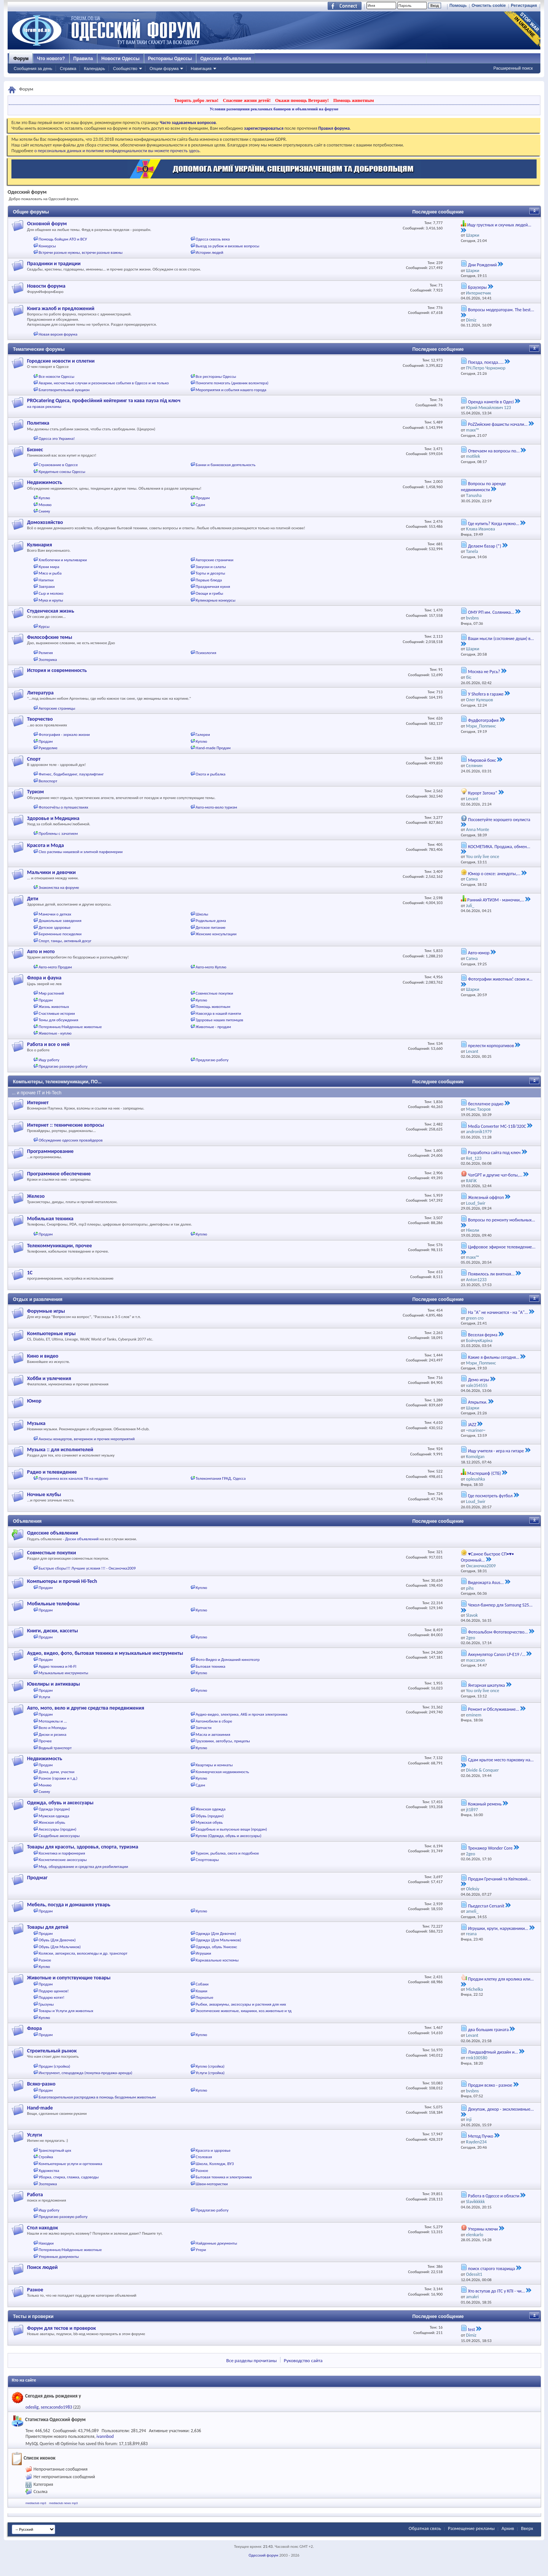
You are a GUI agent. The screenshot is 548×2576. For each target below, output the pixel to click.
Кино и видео (42, 1356)
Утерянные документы (59, 2256)
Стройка (46, 2156)
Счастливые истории (57, 1013)
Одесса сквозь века (213, 239)
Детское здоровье (55, 927)
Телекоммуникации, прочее (59, 1245)
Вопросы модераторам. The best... (501, 309)
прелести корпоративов (491, 1045)
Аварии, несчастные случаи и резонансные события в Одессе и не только (104, 383)
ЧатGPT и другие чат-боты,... (495, 1175)
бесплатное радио (485, 1104)
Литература (40, 692)
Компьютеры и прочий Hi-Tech (62, 1581)
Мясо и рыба (50, 573)
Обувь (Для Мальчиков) (60, 1946)
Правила (83, 58)
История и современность (57, 670)
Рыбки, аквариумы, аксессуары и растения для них (241, 2004)
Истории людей (209, 252)
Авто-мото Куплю (211, 967)
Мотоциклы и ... (53, 1721)
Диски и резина (53, 1734)
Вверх (527, 2528)
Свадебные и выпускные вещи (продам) (231, 1829)
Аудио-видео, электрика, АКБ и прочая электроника (241, 1714)
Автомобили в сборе (214, 1721)
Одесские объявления (225, 58)
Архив (508, 2528)
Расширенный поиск (513, 68)
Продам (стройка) (54, 2066)
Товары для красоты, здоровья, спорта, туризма (82, 1847)
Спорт (33, 759)
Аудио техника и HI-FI (57, 1666)
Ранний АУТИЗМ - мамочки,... (495, 900)
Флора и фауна (44, 977)
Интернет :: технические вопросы (65, 1125)
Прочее (45, 1741)
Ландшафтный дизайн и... (493, 2052)
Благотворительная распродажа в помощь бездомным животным (97, 2097)
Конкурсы (47, 246)
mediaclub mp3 (35, 2503)
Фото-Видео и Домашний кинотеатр (228, 1659)
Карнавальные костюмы (217, 1960)
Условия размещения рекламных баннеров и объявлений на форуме (274, 109)
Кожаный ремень (485, 1804)
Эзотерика (48, 659)
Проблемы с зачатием (58, 833)
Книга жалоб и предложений (60, 308)
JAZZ (472, 1424)
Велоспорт (48, 781)
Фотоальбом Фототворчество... (498, 1632)
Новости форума (46, 286)
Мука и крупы (51, 600)
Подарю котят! (52, 1997)
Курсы (44, 626)
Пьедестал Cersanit (486, 1906)
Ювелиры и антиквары (53, 1684)
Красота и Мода (45, 845)
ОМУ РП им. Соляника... (491, 612)
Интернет (38, 1102)
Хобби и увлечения (49, 1378)
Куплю (44, 497)
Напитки (46, 580)
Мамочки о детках (55, 914)
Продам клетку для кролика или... (501, 1979)
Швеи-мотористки (212, 2183)
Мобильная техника (50, 1218)
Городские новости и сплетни (61, 361)
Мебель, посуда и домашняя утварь (68, 1904)
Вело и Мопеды (53, 1727)
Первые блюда (209, 580)
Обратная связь (425, 2528)
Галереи (203, 734)
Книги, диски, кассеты (52, 1630)
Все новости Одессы (57, 376)
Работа (35, 2194)
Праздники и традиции (54, 263)
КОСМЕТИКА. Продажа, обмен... (499, 846)
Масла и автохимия (213, 1734)
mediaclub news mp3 (63, 2503)
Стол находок (42, 2227)
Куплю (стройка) (210, 2066)
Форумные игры (46, 1311)
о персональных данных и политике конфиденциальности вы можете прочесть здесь (116, 150)
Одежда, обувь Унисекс (216, 1946)
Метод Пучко (480, 2136)
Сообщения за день (33, 68)
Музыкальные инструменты (63, 1672)
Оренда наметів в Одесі (491, 401)
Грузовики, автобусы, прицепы (223, 1741)
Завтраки (47, 586)
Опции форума (164, 68)
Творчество (40, 719)
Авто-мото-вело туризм (216, 807)
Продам (203, 497)
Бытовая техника (210, 1666)
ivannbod (105, 2436)
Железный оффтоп (486, 1197)
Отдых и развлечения (37, 1299)
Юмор (34, 1401)
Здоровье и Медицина (53, 818)
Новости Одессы (120, 58)
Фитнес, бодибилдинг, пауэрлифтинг (71, 774)
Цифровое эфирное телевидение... (501, 1247)
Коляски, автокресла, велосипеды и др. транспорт (83, 1953)
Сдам (200, 504)
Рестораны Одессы (170, 58)
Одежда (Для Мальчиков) (218, 1940)
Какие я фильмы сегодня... (493, 1357)
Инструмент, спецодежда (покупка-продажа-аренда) (85, 2072)
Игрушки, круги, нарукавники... (498, 1928)
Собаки (202, 1984)
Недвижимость (44, 482)
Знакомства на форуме (59, 887)
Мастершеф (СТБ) (484, 1473)
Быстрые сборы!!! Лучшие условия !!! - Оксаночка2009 (87, 1568)
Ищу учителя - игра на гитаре (496, 1451)
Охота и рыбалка (210, 774)
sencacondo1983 (56, 2407)
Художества (49, 2170)
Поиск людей (42, 2267)
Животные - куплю (55, 1033)
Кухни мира (49, 566)
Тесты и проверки (33, 2316)
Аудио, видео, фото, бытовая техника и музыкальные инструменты (105, 1653)
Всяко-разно (41, 2084)
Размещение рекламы (471, 2528)
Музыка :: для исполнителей (60, 1449)
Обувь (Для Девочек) (57, 1940)
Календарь (94, 68)
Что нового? (51, 58)
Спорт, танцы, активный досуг (65, 940)
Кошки (201, 1991)
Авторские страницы (57, 708)
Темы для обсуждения (58, 1019)
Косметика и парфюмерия (62, 1853)
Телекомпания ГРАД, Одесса (220, 1478)
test (471, 2329)
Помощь (458, 5)
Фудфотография (483, 720)
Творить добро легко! (196, 100)
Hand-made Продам (213, 747)
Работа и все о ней (48, 1044)
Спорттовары (207, 1859)
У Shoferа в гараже (486, 694)
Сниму (44, 511)
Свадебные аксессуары (59, 1835)
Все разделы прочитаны (251, 2360)
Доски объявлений (82, 1538)
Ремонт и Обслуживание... (493, 1709)
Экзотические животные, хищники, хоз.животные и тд (244, 2010)
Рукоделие (48, 747)
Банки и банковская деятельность (225, 464)
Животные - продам (213, 1026)
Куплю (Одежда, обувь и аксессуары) (228, 1835)
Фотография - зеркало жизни (64, 734)
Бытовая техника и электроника (224, 2177)
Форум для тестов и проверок (61, 2328)
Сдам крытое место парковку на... (501, 1759)
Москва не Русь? (484, 671)
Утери (201, 2249)
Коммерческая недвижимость (222, 1771)
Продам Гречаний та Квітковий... (499, 1879)
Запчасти (204, 1727)
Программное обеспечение (59, 1173)
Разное (45, 1960)
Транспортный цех (55, 2150)
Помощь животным (353, 100)
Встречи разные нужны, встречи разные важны (81, 252)
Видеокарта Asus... (486, 1582)
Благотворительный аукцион (64, 389)
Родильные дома (211, 920)
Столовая (204, 2156)
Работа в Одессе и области (493, 2196)
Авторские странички (214, 559)
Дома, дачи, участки (57, 1771)
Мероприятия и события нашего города (231, 389)
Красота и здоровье (213, 2150)
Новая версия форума (58, 334)
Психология (206, 652)
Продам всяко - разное (490, 2085)
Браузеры (477, 287)
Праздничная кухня (213, 586)
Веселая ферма (482, 1334)
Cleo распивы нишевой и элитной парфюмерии (81, 851)
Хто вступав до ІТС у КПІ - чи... (496, 2291)
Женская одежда (210, 1809)
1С (30, 1272)
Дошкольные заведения (60, 920)
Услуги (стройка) (210, 2072)
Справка (68, 68)
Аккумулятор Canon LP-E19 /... (497, 1654)
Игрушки (203, 1953)
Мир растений (51, 993)
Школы (202, 914)
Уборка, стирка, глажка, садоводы (69, 2177)
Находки (46, 2243)
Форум (21, 58)
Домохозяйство (45, 522)
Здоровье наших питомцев (219, 1019)
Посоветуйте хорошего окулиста (499, 819)
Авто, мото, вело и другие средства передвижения (85, 1708)
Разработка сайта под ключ (494, 1152)
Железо (36, 1196)
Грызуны (46, 2004)
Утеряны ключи (483, 2229)
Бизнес (35, 449)
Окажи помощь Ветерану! (302, 100)
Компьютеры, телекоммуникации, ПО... (57, 1081)
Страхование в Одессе (58, 464)
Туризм (35, 791)
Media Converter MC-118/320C (497, 1126)
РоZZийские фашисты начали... (498, 424)
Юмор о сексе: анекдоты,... (494, 873)
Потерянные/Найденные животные (70, 1026)
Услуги (44, 1696)
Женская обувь (52, 1822)
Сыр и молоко (51, 593)
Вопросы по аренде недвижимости (483, 486)
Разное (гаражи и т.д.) (58, 1778)
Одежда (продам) (54, 1809)
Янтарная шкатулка (486, 1685)
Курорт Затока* (482, 793)
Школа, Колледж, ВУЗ (215, 2163)
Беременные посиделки (60, 933)
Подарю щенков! (54, 1991)
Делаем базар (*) (484, 546)
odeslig (32, 2407)
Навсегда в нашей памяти (218, 1013)
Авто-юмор (479, 952)
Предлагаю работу (212, 1059)
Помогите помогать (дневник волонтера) (232, 383)
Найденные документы (216, 2243)
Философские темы (49, 637)
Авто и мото (41, 951)
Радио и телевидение (52, 1472)
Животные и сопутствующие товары (69, 1977)
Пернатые (204, 1997)
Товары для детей (47, 1927)
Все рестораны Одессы (216, 376)
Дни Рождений (482, 264)
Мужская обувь (209, 1822)
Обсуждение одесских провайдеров (71, 1140)
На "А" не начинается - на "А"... (498, 1312)
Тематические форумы (39, 349)
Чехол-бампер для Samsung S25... (500, 1605)
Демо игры (478, 1379)
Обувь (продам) (210, 1815)
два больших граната (488, 2029)
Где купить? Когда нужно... (493, 523)
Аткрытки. (477, 1402)
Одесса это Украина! (57, 438)
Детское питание (210, 927)
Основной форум (47, 223)
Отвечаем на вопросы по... (494, 451)
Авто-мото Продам (55, 967)
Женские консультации (216, 933)
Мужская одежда (54, 1815)
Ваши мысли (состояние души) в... (501, 638)
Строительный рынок (51, 2050)
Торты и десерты (210, 573)
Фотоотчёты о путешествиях (63, 807)
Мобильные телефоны (53, 1603)
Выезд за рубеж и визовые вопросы (227, 246)
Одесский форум (263, 2555)
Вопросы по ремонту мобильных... (501, 1220)
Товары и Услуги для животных (66, 2010)
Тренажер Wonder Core (490, 1848)
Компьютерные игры (51, 1333)
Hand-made (40, 2108)
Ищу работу (49, 1059)
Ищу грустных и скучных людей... (499, 225)
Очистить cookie (489, 5)
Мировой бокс (482, 760)
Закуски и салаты (211, 566)
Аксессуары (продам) (57, 1829)
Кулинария (39, 544)
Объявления (27, 1521)
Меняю (45, 504)
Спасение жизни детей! (247, 100)
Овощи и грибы (209, 593)
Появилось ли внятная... (491, 1274)
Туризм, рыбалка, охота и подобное (227, 1853)
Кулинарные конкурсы (215, 600)
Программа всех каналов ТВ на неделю (73, 1478)
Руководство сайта (303, 2360)
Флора (34, 2028)
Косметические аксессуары (63, 1859)
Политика (38, 423)
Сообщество (125, 68)
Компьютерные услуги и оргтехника (70, 2163)
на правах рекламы (44, 406)
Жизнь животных (54, 1006)
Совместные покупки (214, 993)
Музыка (36, 1423)
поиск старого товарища (491, 2268)
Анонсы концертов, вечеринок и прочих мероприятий (87, 1438)
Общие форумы (31, 212)
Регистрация (524, 5)
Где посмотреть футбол (490, 1495)
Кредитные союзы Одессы (62, 471)
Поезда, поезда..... (486, 362)
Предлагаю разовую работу (63, 1066)
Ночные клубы (44, 1494)
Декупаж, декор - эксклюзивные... (501, 2109)
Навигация (201, 68)
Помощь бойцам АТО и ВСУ (63, 239)
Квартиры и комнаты (214, 1764)
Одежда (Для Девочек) (216, 1933)
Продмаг (37, 1877)
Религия (46, 652)
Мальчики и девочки (51, 872)
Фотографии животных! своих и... (500, 979)
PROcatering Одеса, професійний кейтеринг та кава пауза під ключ (103, 400)
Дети (32, 898)
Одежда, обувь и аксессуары (60, 1802)
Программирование (50, 1151)
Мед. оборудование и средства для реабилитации (83, 1866)
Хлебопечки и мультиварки (63, 559)
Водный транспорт (55, 1747)
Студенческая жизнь (50, 611)
